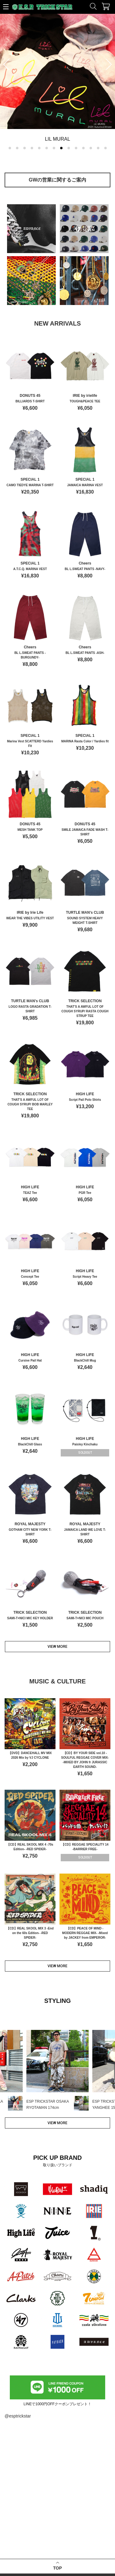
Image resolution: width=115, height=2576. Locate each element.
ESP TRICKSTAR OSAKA (27, 2484)
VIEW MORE (57, 1646)
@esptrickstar (18, 2416)
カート (105, 6)
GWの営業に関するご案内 (57, 179)
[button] (10, 148)
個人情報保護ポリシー (79, 2558)
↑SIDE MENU (6, 9)
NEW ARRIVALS (57, 323)
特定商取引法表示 (76, 2549)
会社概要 (68, 2541)
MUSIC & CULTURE (57, 1681)
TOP (57, 2453)
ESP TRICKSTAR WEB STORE (42, 7)
